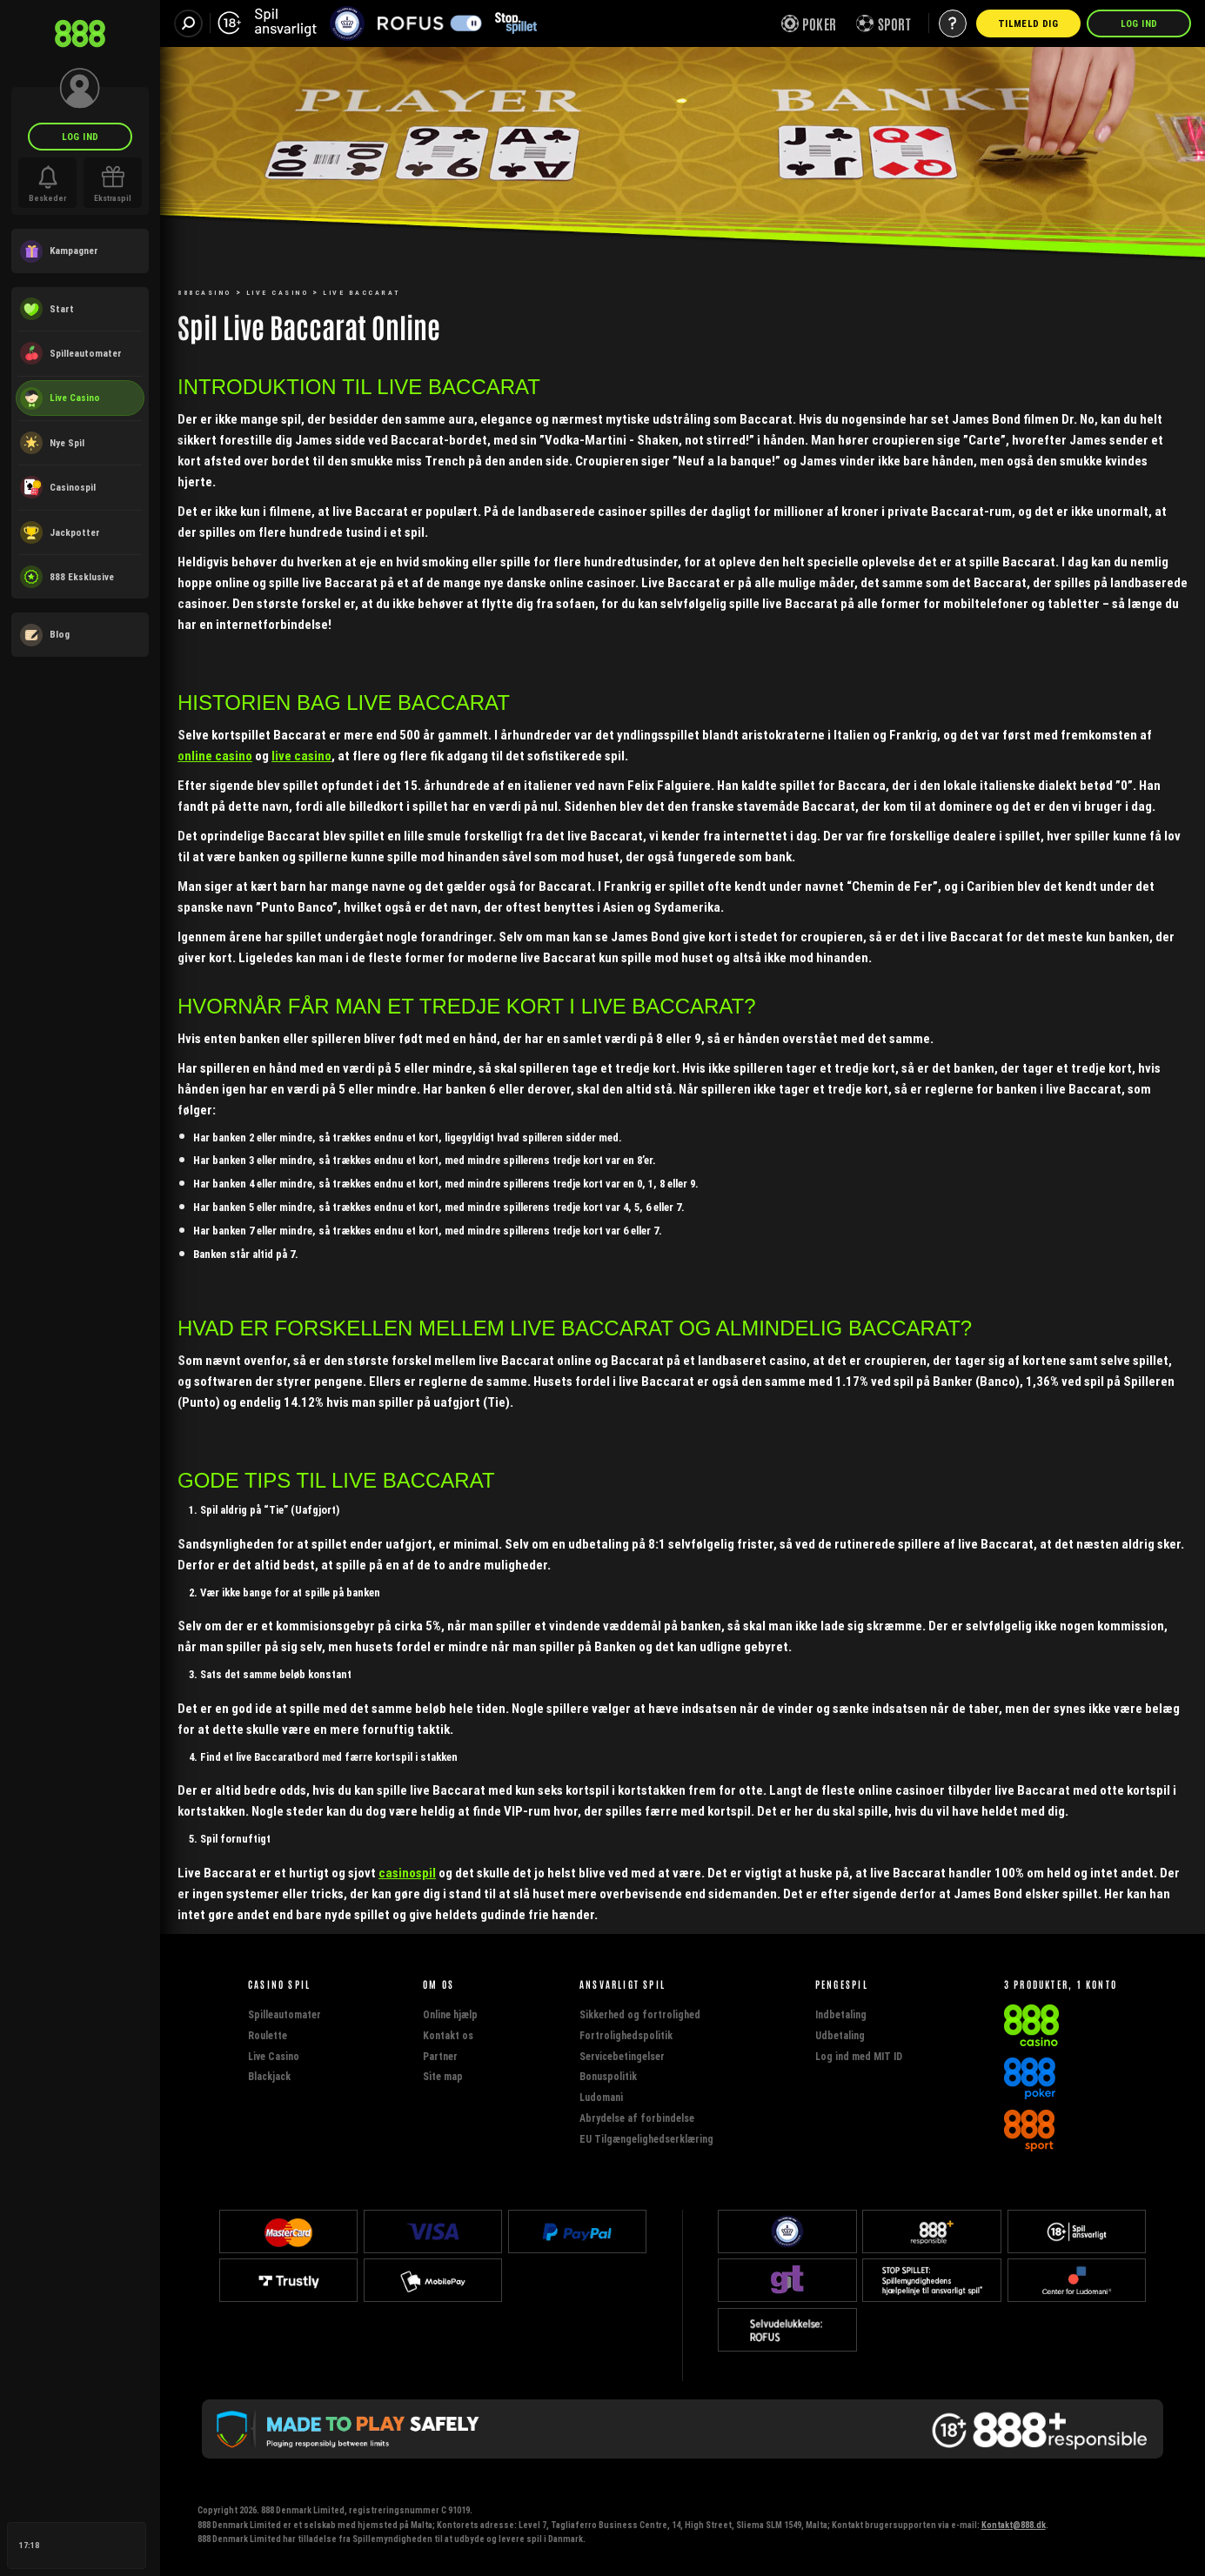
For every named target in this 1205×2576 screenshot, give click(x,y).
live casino (301, 755)
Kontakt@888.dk (1013, 2525)
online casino (214, 755)
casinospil (407, 1872)
